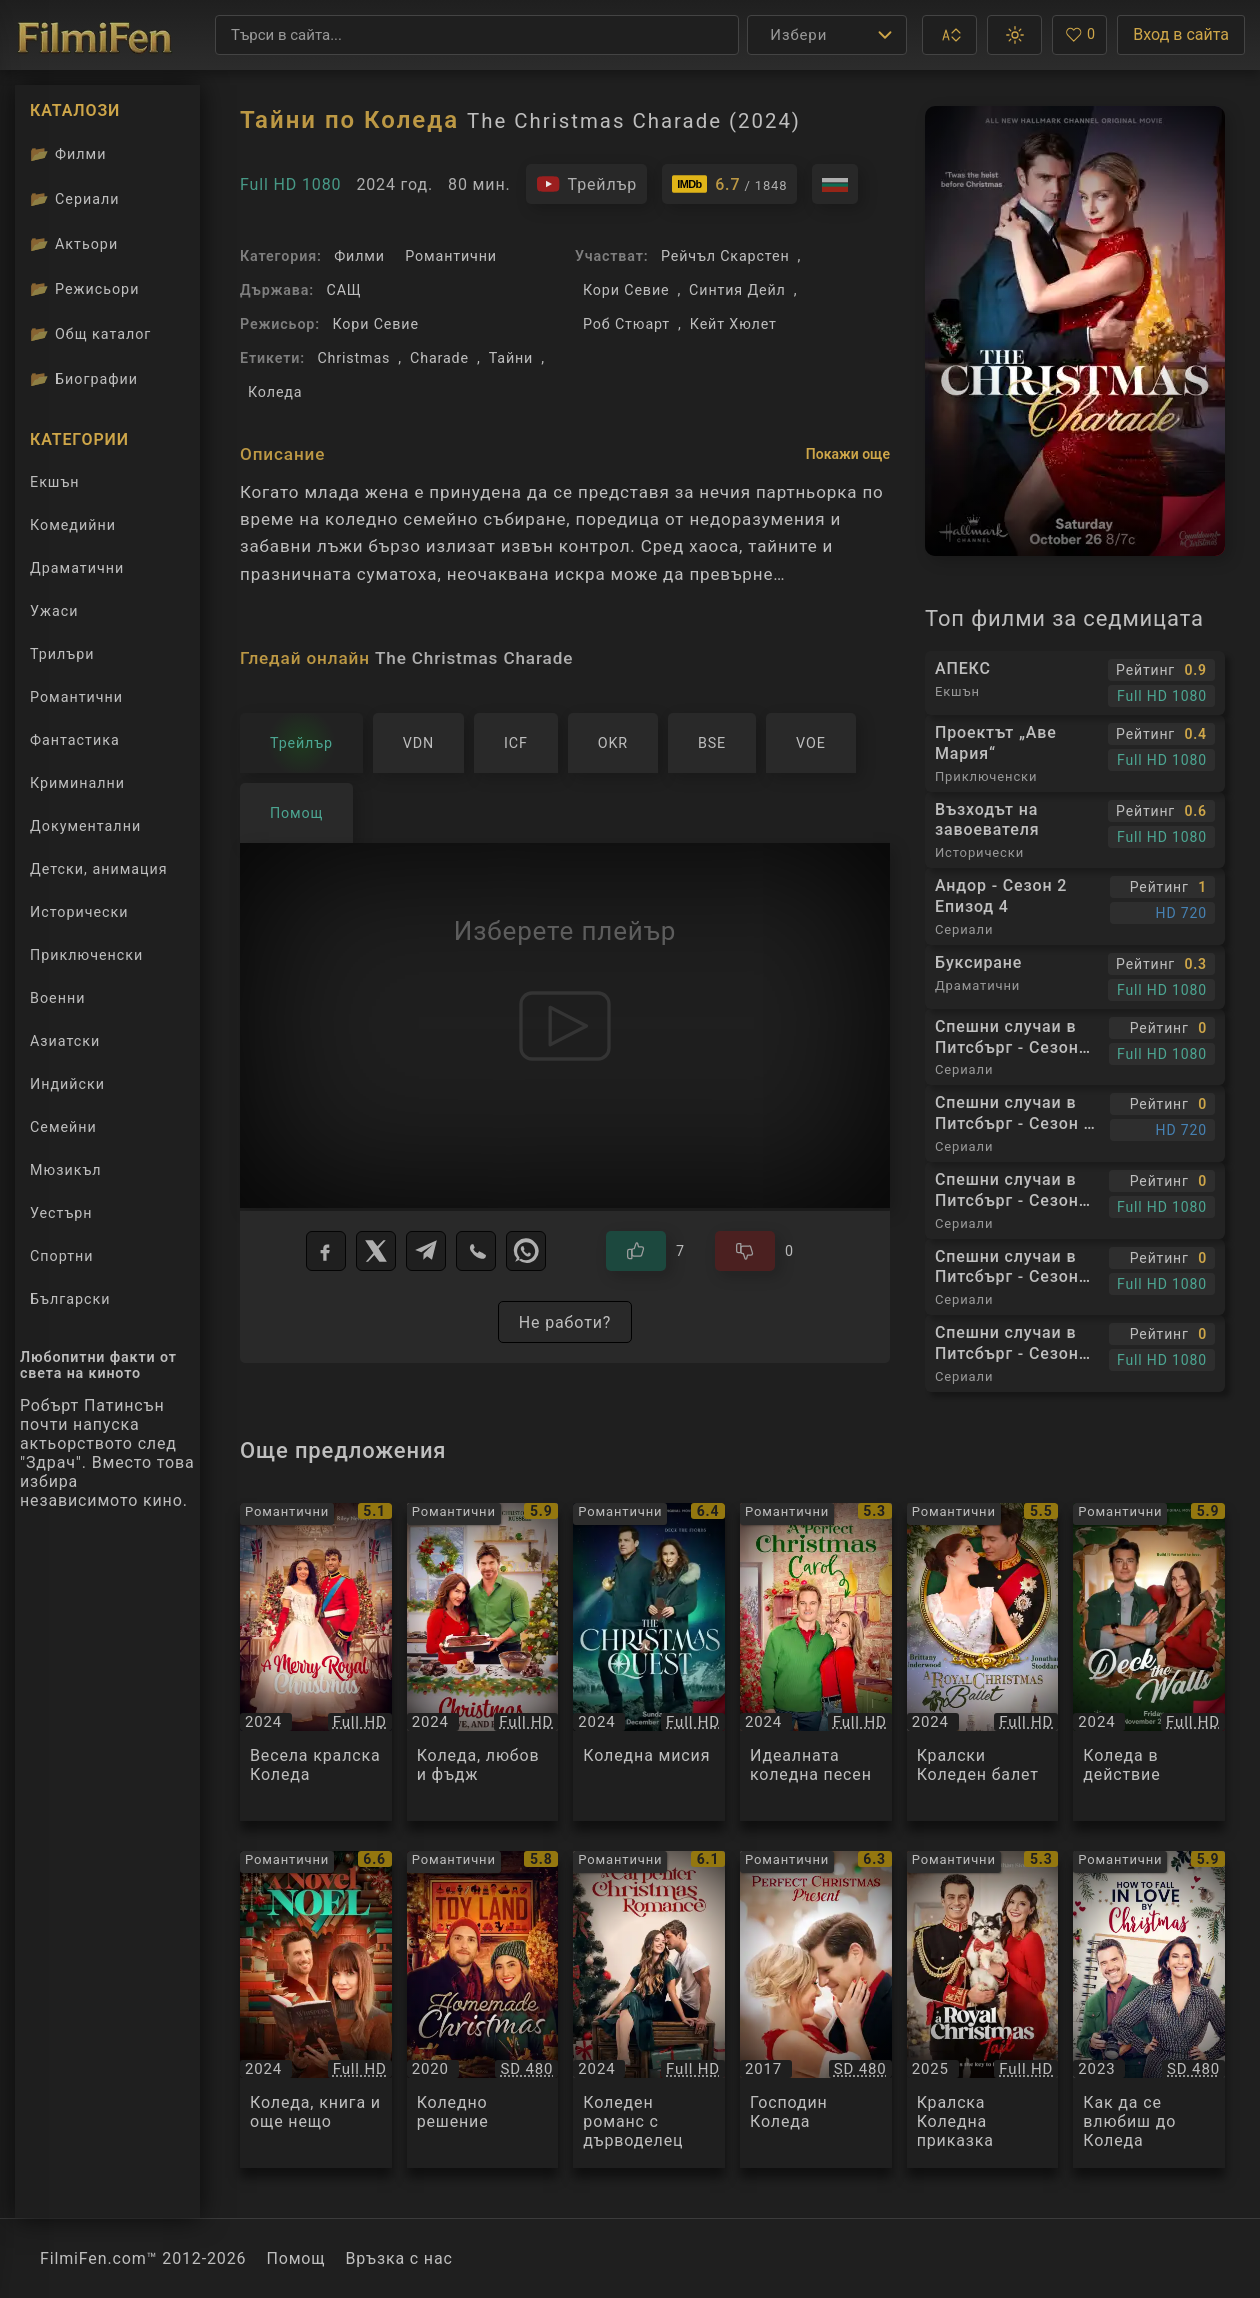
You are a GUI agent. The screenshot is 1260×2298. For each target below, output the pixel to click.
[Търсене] (477, 35)
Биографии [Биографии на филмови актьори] (84, 379)
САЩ (344, 290)
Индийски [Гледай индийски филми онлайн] (67, 1084)
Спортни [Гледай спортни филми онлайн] (62, 1256)
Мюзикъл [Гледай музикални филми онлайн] (66, 1170)
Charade (439, 358)
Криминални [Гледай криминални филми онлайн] (77, 783)
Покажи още (848, 454)
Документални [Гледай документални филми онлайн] (85, 826)
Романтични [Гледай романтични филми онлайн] (76, 697)
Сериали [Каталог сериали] (74, 199)
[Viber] (476, 1251)
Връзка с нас (398, 2258)
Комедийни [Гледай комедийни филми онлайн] (73, 525)
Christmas (353, 358)
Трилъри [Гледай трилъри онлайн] (61, 658)
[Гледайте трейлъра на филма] (587, 184)
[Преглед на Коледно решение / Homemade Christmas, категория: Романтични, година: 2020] (483, 2010)
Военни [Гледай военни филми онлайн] (57, 998)
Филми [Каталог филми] (68, 154)
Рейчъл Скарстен (725, 256)
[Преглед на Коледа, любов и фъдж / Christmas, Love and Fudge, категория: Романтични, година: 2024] (483, 1662)
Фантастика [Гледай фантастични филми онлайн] (75, 740)
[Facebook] (326, 1251)
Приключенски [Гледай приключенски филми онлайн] (86, 955)
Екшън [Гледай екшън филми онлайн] (55, 482)
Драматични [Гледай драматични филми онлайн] (77, 568)
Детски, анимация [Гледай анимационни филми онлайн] (99, 869)
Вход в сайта (1181, 34)
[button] (949, 35)
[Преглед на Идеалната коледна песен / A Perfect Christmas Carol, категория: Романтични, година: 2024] (816, 1662)
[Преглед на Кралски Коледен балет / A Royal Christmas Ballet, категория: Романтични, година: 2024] (983, 1662)
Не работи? (565, 1322)
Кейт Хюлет (733, 324)
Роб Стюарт (626, 324)
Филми (359, 256)
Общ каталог (90, 334)
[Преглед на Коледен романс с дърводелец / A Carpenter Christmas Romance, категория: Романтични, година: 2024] (649, 2010)
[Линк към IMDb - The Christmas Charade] (729, 184)
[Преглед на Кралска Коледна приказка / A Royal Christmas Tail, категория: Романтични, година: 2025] (983, 2010)
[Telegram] (426, 1251)
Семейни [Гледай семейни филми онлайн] (63, 1127)
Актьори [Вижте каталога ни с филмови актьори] (74, 244)
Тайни (511, 358)
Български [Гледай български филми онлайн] (70, 1299)
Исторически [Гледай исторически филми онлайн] (79, 912)
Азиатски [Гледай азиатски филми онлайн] (65, 1041)
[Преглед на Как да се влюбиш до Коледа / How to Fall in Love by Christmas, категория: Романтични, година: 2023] (1149, 2010)
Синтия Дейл (737, 290)
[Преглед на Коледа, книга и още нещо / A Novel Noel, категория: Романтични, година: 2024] (316, 2010)
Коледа (275, 392)
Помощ (295, 2258)
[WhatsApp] (526, 1251)
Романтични (451, 256)
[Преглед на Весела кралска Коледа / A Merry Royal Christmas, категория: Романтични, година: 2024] (316, 1662)
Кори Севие (375, 324)
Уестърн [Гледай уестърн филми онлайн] (61, 1213)
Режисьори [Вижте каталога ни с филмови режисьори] (84, 289)
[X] (376, 1251)
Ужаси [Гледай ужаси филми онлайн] (54, 611)
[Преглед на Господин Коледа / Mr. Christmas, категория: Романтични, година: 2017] (816, 2010)
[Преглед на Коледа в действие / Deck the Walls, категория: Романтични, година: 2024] (1149, 1662)
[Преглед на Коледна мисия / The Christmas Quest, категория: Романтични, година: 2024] (649, 1662)
